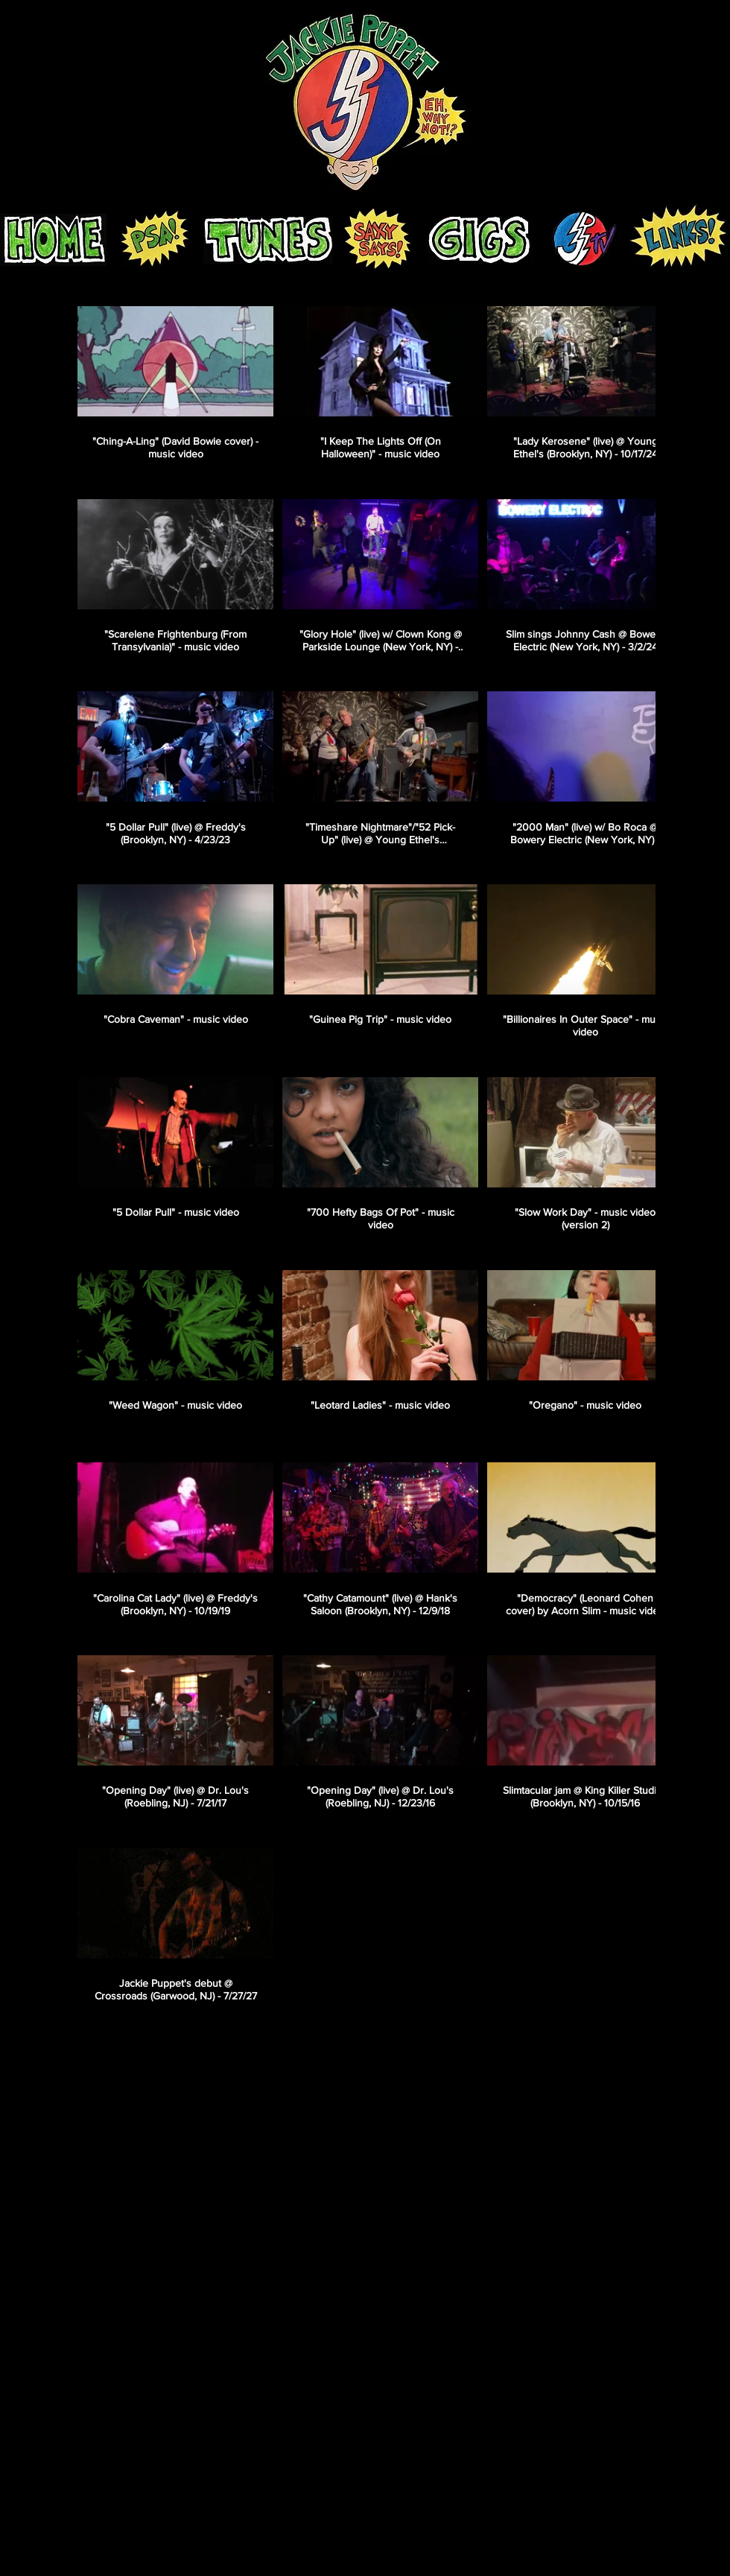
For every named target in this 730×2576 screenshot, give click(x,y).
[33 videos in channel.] (365, 1154)
